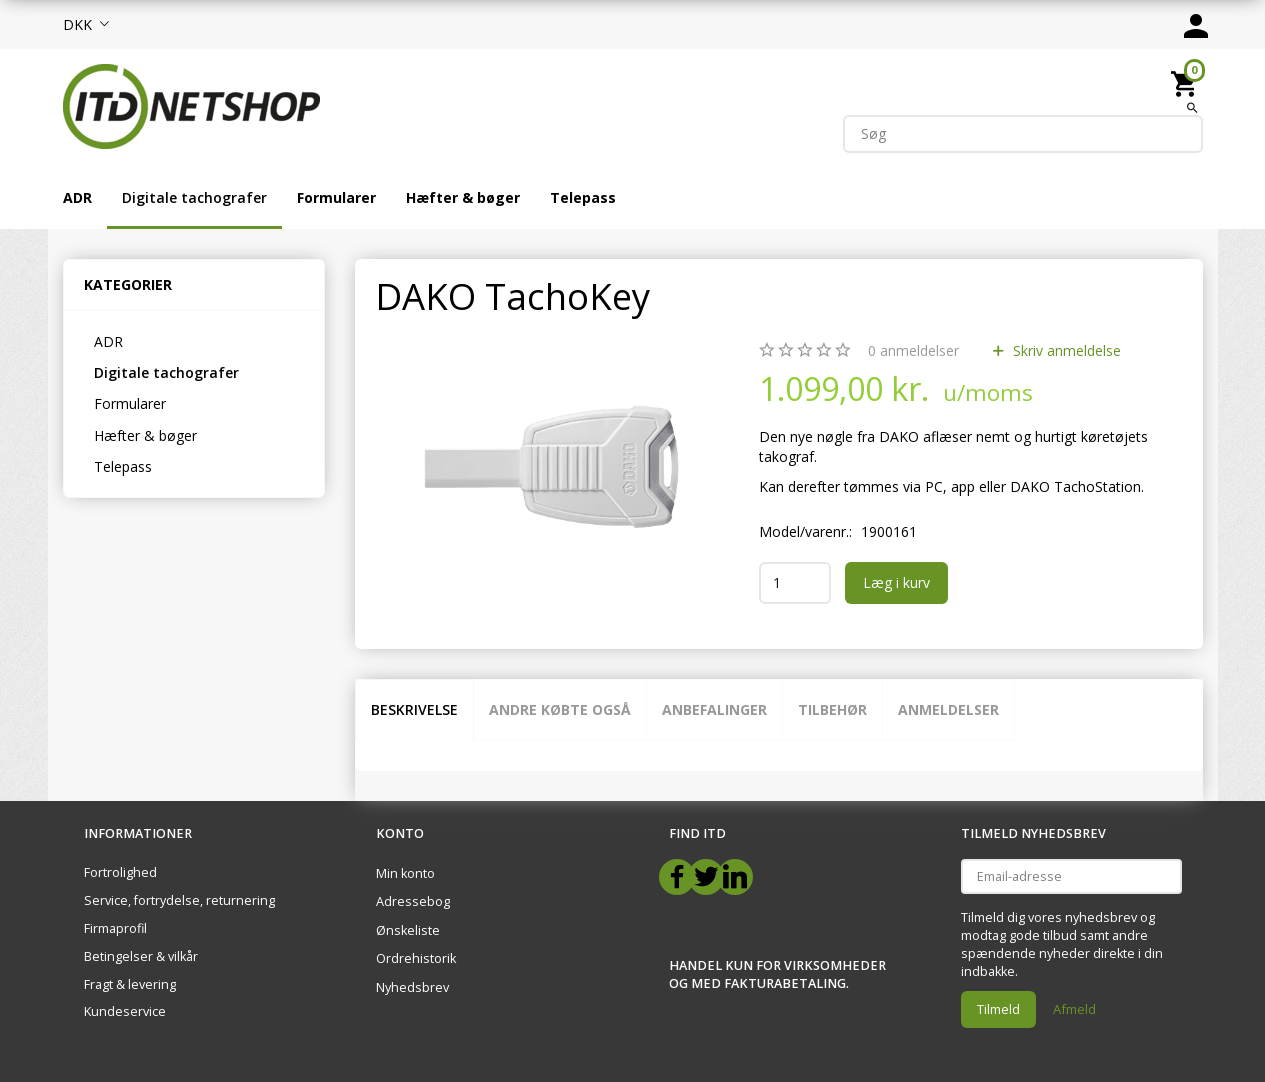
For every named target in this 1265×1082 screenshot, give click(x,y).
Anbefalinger (714, 709)
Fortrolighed (120, 872)
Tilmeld (998, 1009)
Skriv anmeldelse (1065, 350)
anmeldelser (913, 350)
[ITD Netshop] (191, 104)
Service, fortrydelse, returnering (179, 900)
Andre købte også (560, 709)
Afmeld (1074, 1009)
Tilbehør (832, 709)
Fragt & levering (130, 984)
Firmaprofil (115, 928)
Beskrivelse (414, 709)
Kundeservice (125, 1011)
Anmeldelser (948, 709)
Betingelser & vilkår (141, 956)
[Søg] (1192, 107)
